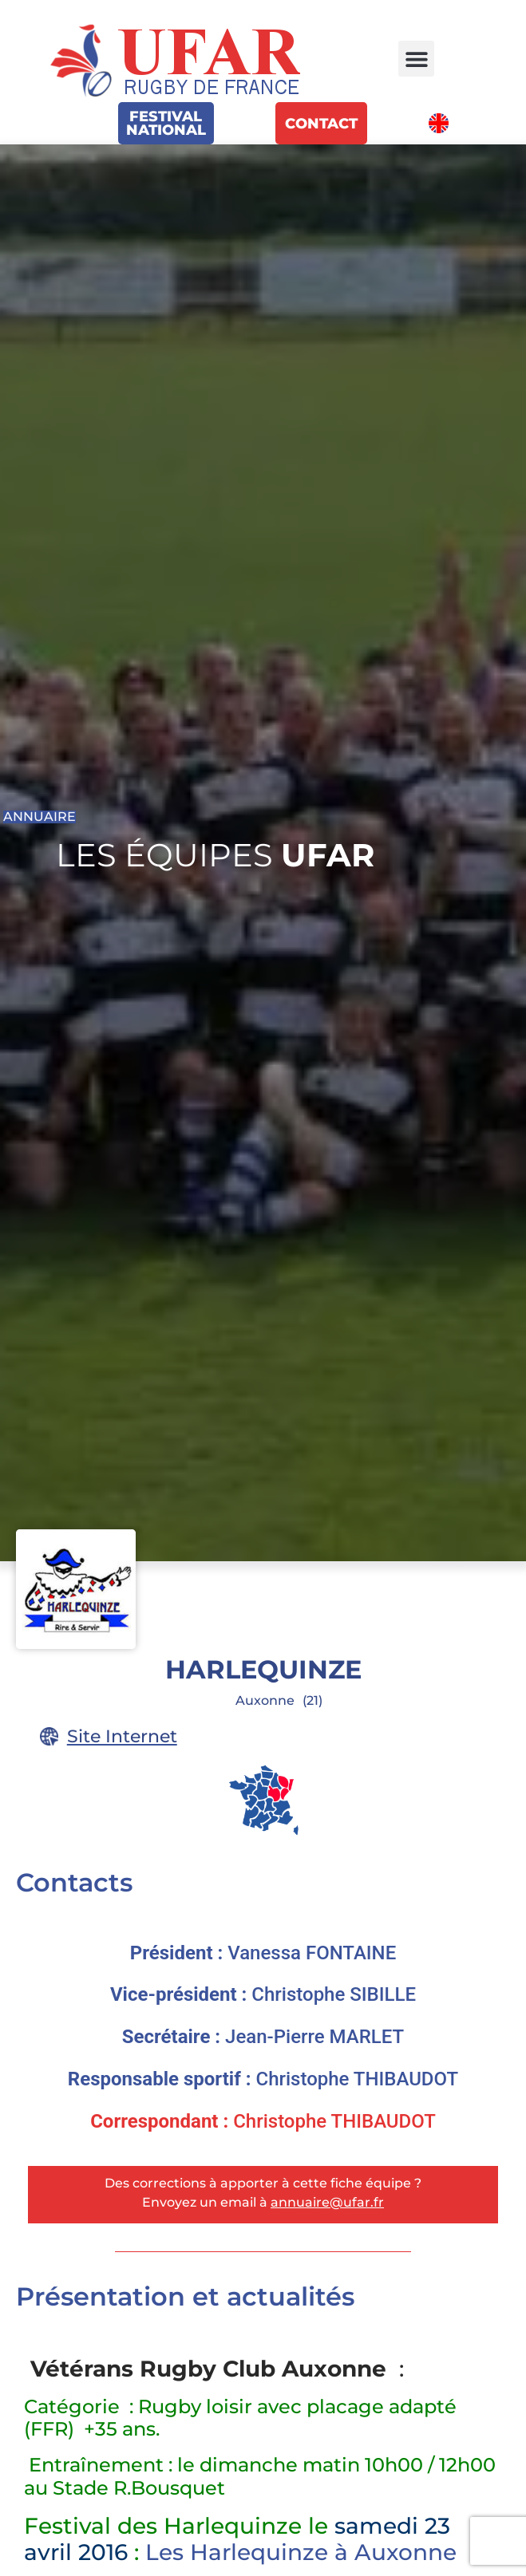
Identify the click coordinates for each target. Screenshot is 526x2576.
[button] (416, 59)
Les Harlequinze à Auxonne (301, 2552)
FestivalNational (166, 123)
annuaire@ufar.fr (327, 2202)
